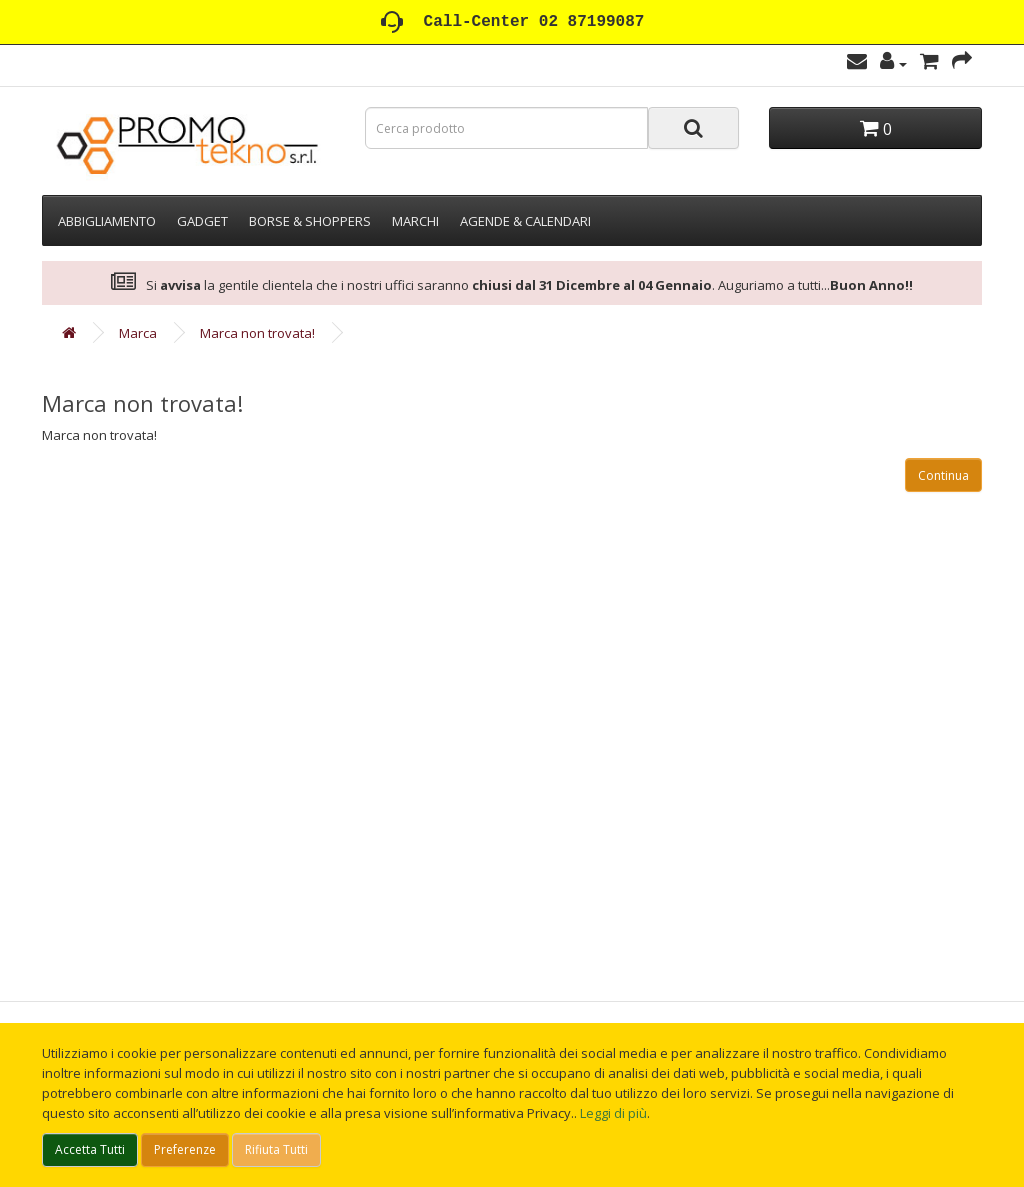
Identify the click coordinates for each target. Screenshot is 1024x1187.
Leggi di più (613, 1113)
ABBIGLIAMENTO (107, 221)
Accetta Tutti (90, 1149)
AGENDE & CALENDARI (525, 221)
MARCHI (415, 221)
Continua (943, 475)
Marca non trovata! (257, 333)
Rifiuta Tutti (276, 1149)
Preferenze (185, 1149)
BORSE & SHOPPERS (310, 221)
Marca (138, 333)
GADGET (202, 221)
